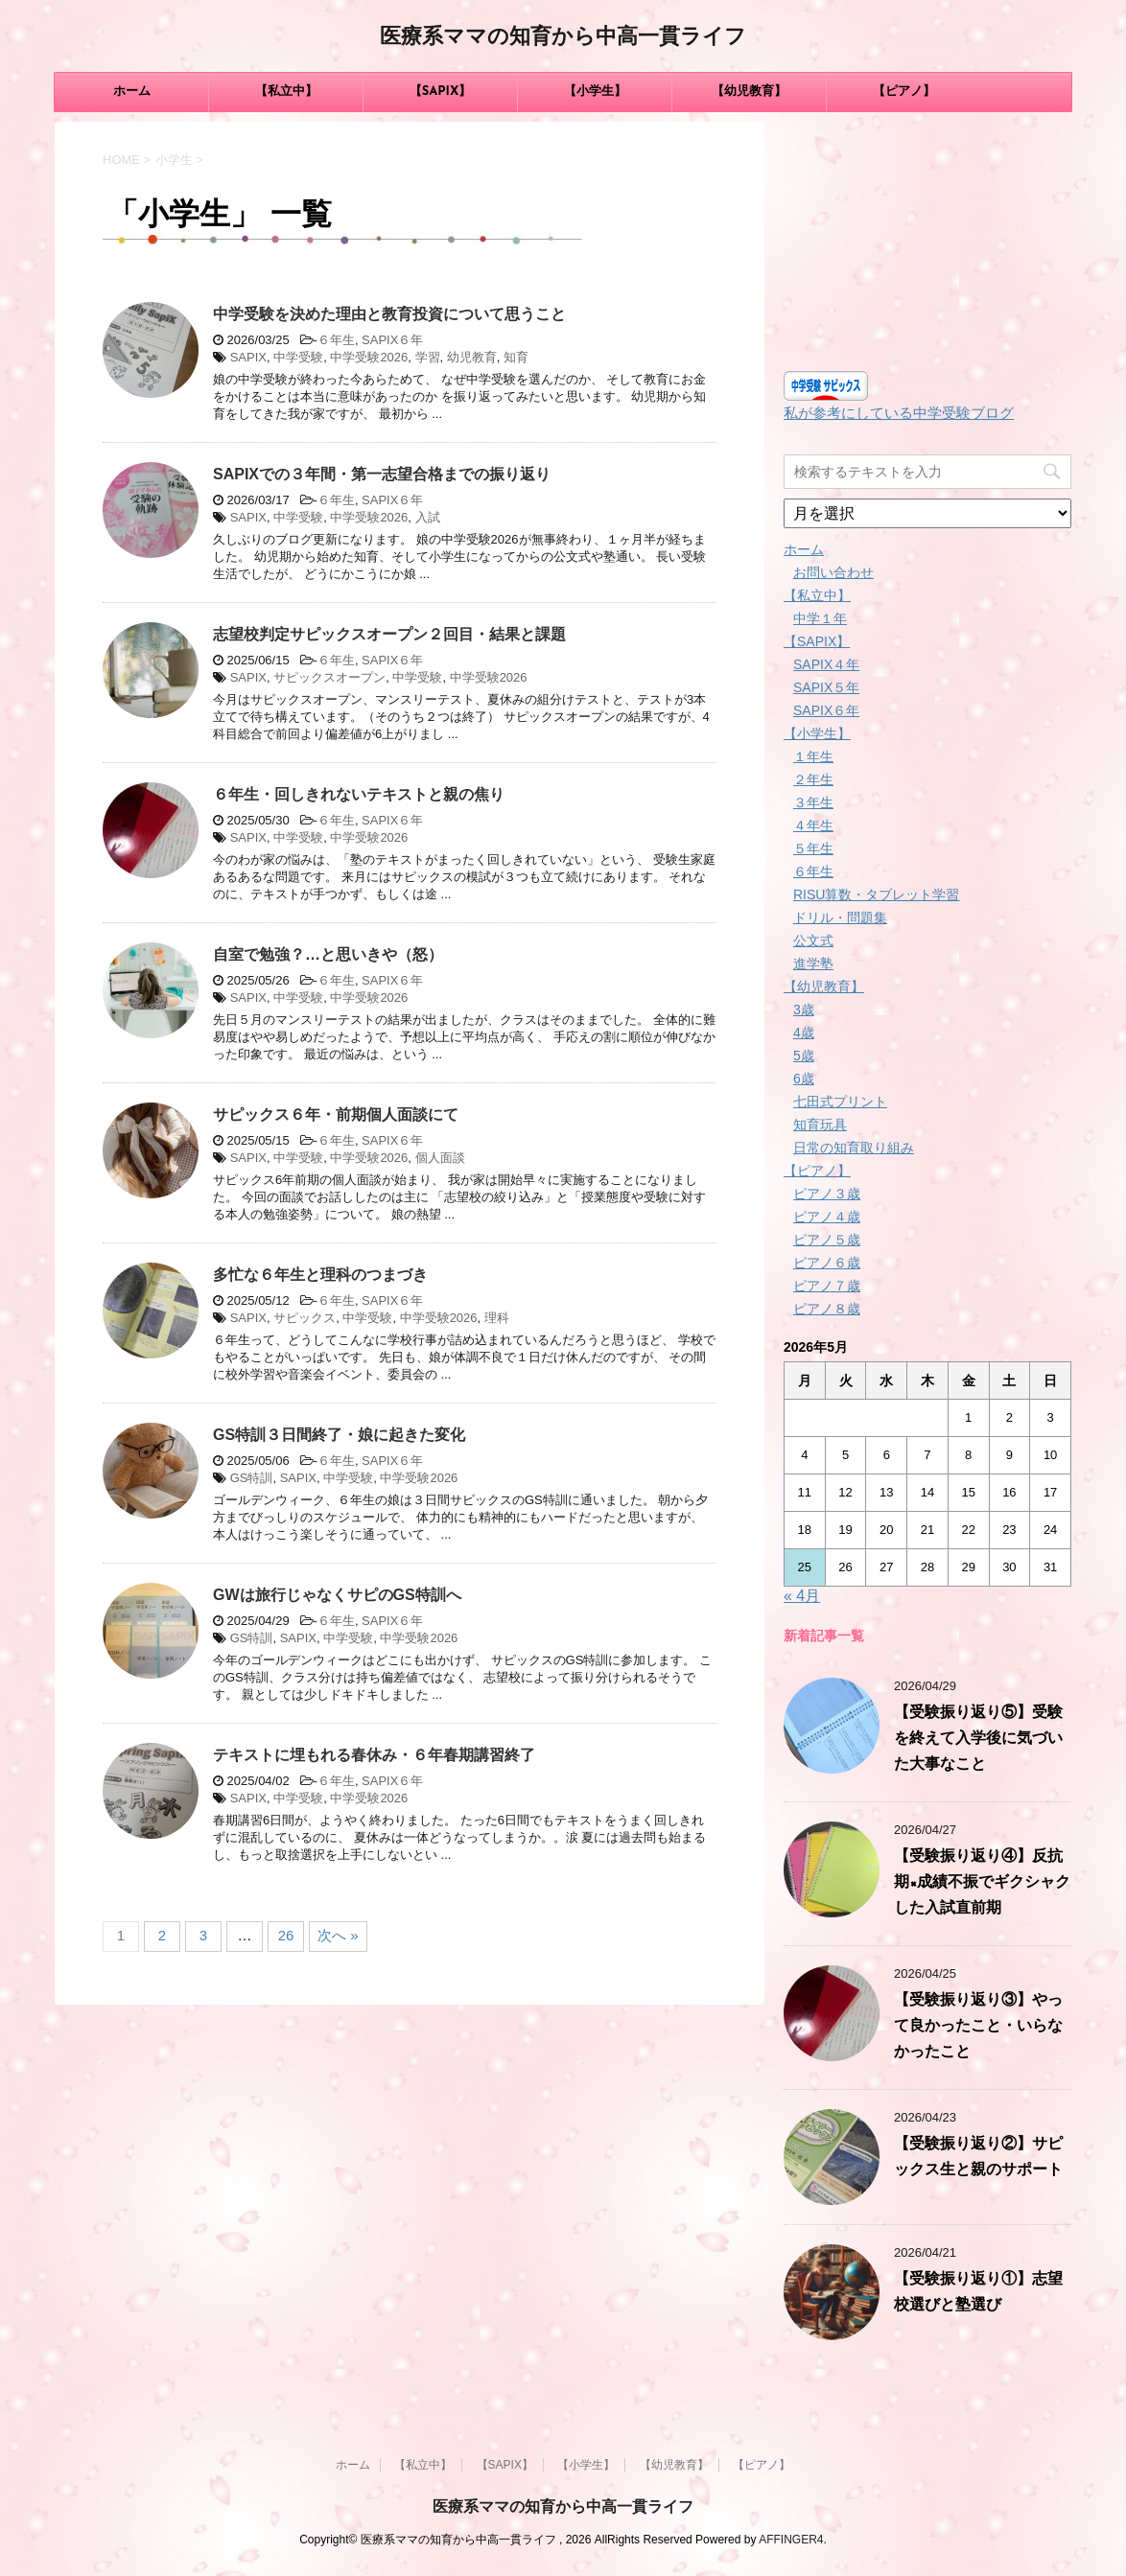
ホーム (132, 91)
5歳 (803, 1055)
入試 (427, 517)
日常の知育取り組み (853, 1147)
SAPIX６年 (392, 340)
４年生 (813, 825)
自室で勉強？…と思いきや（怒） (328, 954)
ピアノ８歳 (826, 1308)
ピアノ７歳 (826, 1285)
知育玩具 (820, 1124)
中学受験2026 (369, 357)
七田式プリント (840, 1101)
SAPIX (248, 357)
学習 (427, 357)
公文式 (813, 940)
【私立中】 (286, 91)
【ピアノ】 (904, 91)
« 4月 (802, 1596)
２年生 (813, 779)
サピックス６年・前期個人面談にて (335, 1114)
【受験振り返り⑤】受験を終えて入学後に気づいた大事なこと (978, 1739)
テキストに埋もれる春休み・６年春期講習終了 (374, 1755)
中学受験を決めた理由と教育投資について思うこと (389, 314)
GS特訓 (251, 1478)
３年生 (813, 802)
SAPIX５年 (826, 687)
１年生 (813, 756)
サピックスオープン (329, 677)
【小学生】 (595, 91)
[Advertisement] (927, 241)
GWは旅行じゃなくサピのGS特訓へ (337, 1595)
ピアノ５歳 (826, 1239)
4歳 (803, 1032)
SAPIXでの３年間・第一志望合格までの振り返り (382, 474)
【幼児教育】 (749, 91)
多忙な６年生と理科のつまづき (320, 1274)
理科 (496, 1318)
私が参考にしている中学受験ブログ (899, 413)
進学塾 (813, 963)
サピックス (304, 1318)
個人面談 (440, 1157)
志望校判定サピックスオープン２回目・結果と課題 (389, 634)
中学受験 (298, 357)
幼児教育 (472, 357)
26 (286, 1935)
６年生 (336, 340)
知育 (516, 357)
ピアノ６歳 (826, 1262)
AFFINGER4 (791, 2539)
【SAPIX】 (441, 91)
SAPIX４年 (826, 664)
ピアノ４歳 (826, 1216)
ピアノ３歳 (826, 1193)
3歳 (803, 1009)
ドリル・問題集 (840, 917)
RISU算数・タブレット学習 (876, 894)
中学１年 (820, 618)
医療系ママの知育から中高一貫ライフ (563, 38)
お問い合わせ (833, 572)
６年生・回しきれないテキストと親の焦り (358, 794)
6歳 (803, 1078)
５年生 (813, 848)
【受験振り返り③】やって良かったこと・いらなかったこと (978, 2026)
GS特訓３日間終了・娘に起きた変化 (339, 1435)
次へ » (338, 1935)
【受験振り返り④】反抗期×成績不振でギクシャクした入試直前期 (982, 1882)
